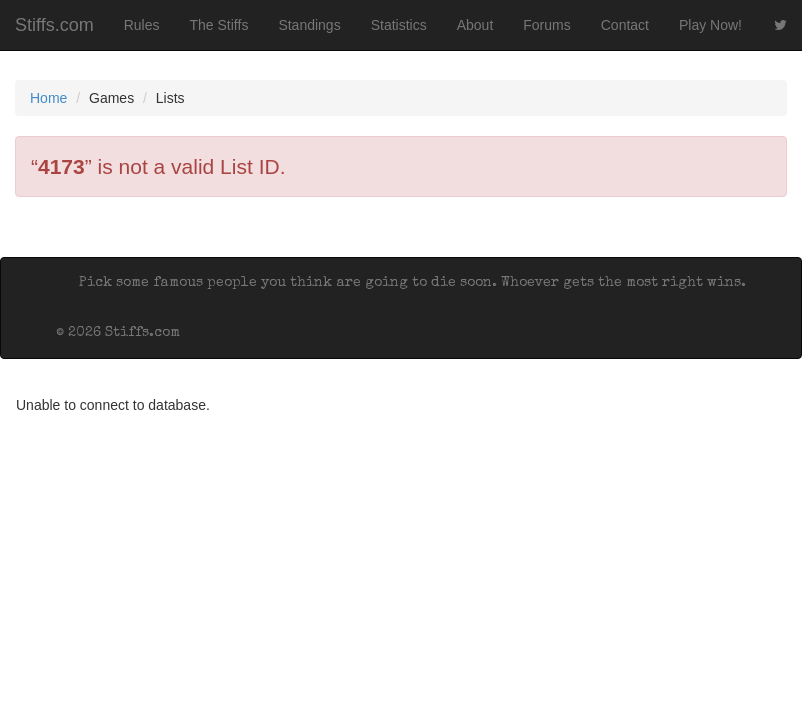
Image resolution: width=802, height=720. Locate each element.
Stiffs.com (54, 25)
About (475, 25)
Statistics (399, 25)
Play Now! (710, 25)
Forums (546, 25)
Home (48, 98)
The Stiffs (219, 25)
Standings (309, 25)
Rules (142, 25)
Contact (625, 25)
